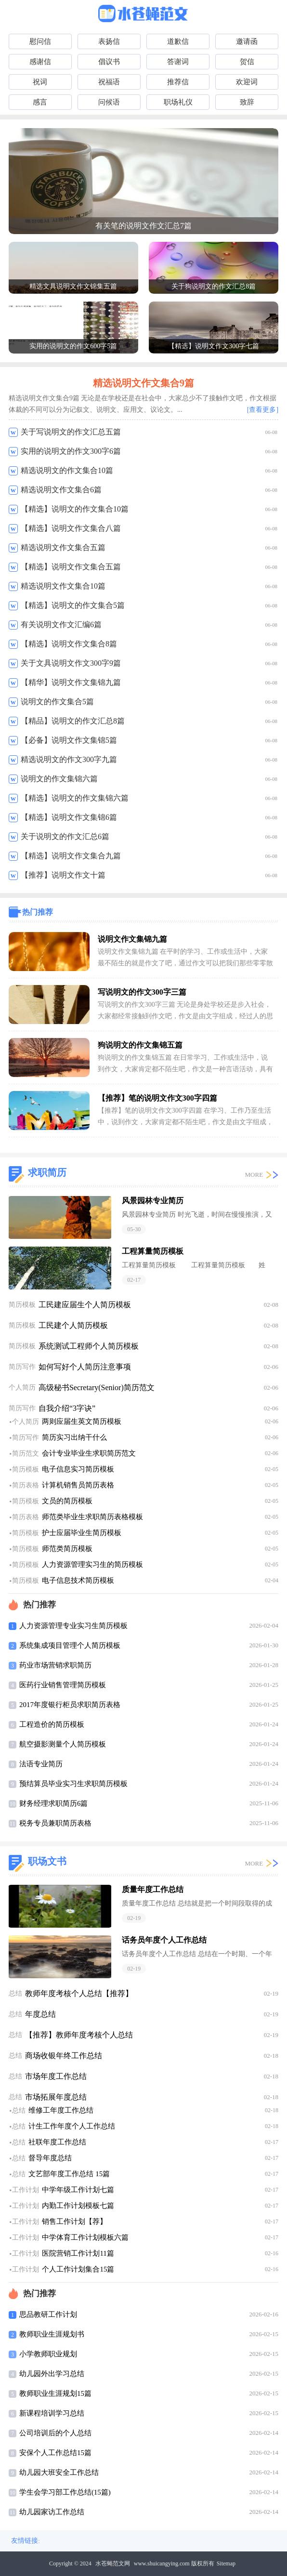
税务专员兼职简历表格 (55, 1823)
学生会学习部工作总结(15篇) (65, 2492)
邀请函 (247, 41)
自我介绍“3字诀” (67, 1408)
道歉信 (178, 41)
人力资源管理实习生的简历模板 (92, 1564)
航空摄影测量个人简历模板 (62, 1744)
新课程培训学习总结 (51, 2413)
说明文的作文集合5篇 (57, 701)
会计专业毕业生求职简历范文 (89, 1453)
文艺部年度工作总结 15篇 (69, 2174)
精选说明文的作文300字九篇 (69, 759)
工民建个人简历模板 (73, 1325)
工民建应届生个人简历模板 (85, 1305)
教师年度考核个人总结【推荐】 (79, 1993)
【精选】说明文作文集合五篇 (71, 567)
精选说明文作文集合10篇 (63, 586)
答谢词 (178, 62)
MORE (254, 1174)
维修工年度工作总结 (60, 2110)
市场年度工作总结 (56, 2076)
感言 (40, 102)
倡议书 (109, 62)
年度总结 (40, 2014)
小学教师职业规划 (48, 2354)
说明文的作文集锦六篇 (59, 779)
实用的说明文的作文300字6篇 (71, 451)
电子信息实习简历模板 (78, 1469)
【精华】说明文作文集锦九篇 (71, 682)
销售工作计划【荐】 (74, 2221)
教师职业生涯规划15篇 (55, 2393)
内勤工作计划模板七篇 (78, 2205)
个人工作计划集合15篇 (78, 2269)
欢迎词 (247, 82)
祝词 (40, 82)
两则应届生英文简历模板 (81, 1421)
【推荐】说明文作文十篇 (63, 875)
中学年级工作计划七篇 (78, 2190)
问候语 (109, 102)
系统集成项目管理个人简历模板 (69, 1645)
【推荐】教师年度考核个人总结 (79, 2035)
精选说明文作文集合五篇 (63, 547)
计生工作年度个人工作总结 (71, 2126)
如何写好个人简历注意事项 (85, 1367)
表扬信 (109, 41)
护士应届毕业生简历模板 (81, 1533)
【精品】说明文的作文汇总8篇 (73, 721)
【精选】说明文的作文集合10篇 (75, 509)
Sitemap (226, 2563)
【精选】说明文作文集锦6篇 (69, 817)
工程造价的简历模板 (51, 1724)
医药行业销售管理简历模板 (62, 1685)
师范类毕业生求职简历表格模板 (92, 1517)
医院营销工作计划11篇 (78, 2253)
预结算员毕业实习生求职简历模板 (73, 1783)
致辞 (247, 102)
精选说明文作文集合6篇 (61, 490)
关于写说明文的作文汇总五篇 (71, 432)
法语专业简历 (41, 1764)
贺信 (247, 62)
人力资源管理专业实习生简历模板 (73, 1626)
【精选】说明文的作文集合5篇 (73, 605)
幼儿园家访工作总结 (51, 2512)
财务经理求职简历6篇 (53, 1803)
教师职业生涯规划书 (51, 2334)
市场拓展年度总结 (56, 2097)
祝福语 (109, 82)
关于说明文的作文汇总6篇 (65, 836)
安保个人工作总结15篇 (55, 2453)
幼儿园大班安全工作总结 (59, 2472)
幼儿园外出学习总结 (51, 2374)
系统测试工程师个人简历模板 (89, 1346)
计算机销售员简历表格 (78, 1485)
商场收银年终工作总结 (63, 2055)
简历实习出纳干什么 (74, 1437)
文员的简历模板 (67, 1501)
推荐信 (178, 82)
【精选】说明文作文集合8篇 (69, 644)
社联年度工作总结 (57, 2142)
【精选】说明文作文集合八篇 (71, 528)
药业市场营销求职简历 (55, 1665)
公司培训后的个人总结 (55, 2433)
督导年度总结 (50, 2158)
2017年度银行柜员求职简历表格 (69, 1705)
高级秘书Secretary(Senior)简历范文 (97, 1387)
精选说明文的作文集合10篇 (67, 470)
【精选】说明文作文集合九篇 (71, 856)
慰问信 (40, 41)
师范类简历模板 (67, 1548)
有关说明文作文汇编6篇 (61, 624)
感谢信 (40, 62)
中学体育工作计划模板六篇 (85, 2237)
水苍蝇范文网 (112, 2563)
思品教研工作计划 (48, 2314)
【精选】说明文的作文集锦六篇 (75, 798)
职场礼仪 (178, 102)
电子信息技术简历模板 (78, 1580)
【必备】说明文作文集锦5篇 (69, 740)
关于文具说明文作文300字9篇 (71, 663)
